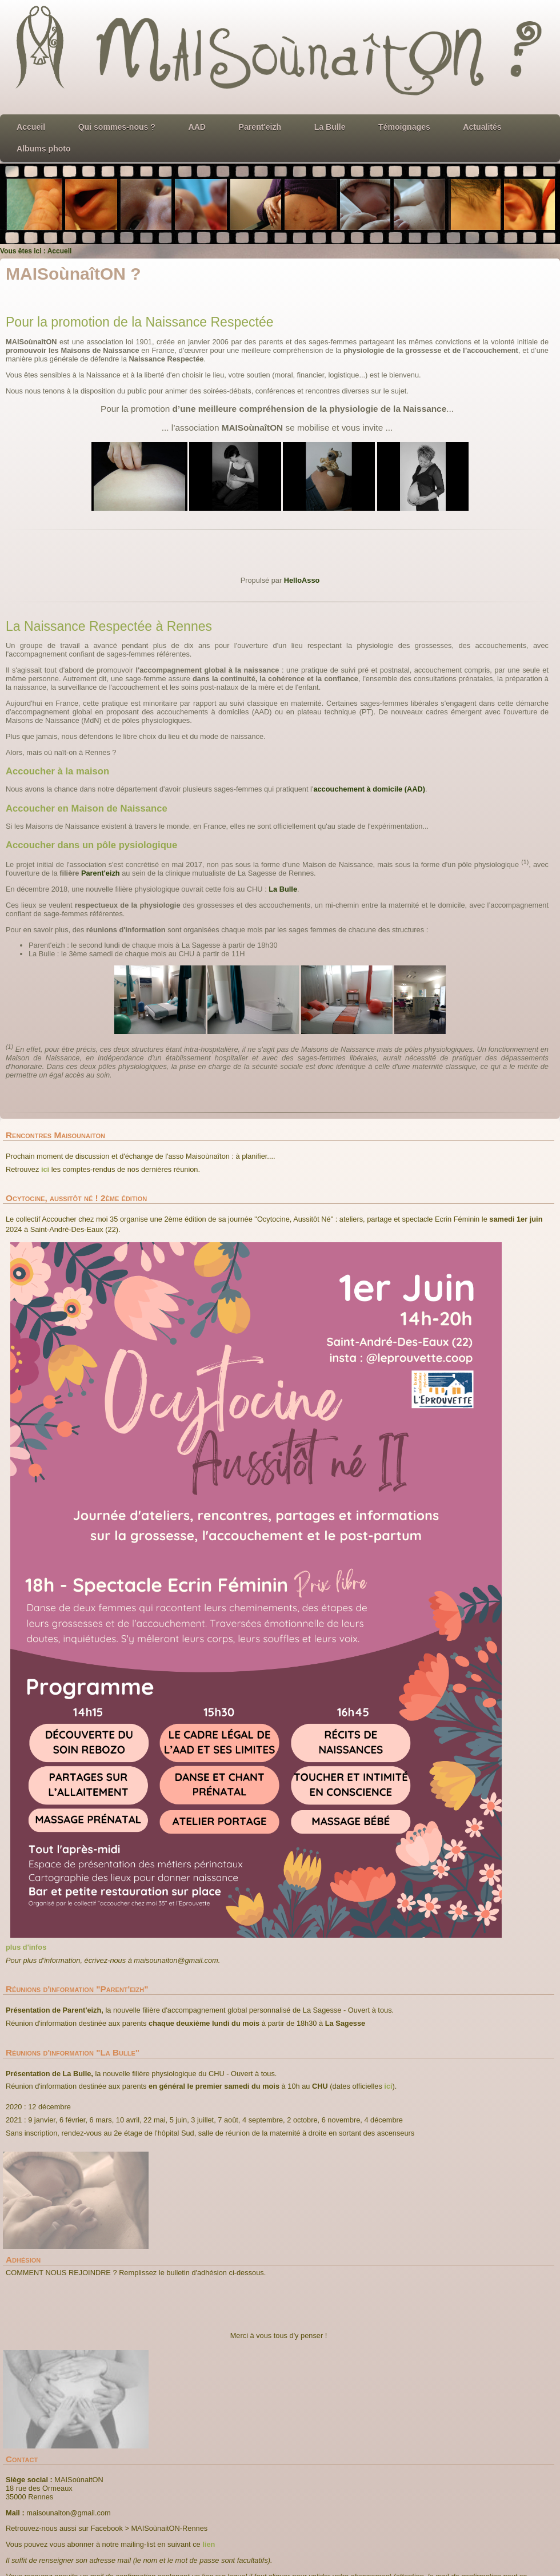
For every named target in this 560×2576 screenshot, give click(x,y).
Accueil (31, 127)
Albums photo (44, 148)
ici (45, 1169)
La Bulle (330, 127)
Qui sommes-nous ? (116, 127)
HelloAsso (302, 580)
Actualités (482, 127)
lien (208, 2544)
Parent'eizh (260, 127)
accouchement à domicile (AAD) (369, 789)
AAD (197, 127)
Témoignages (404, 127)
